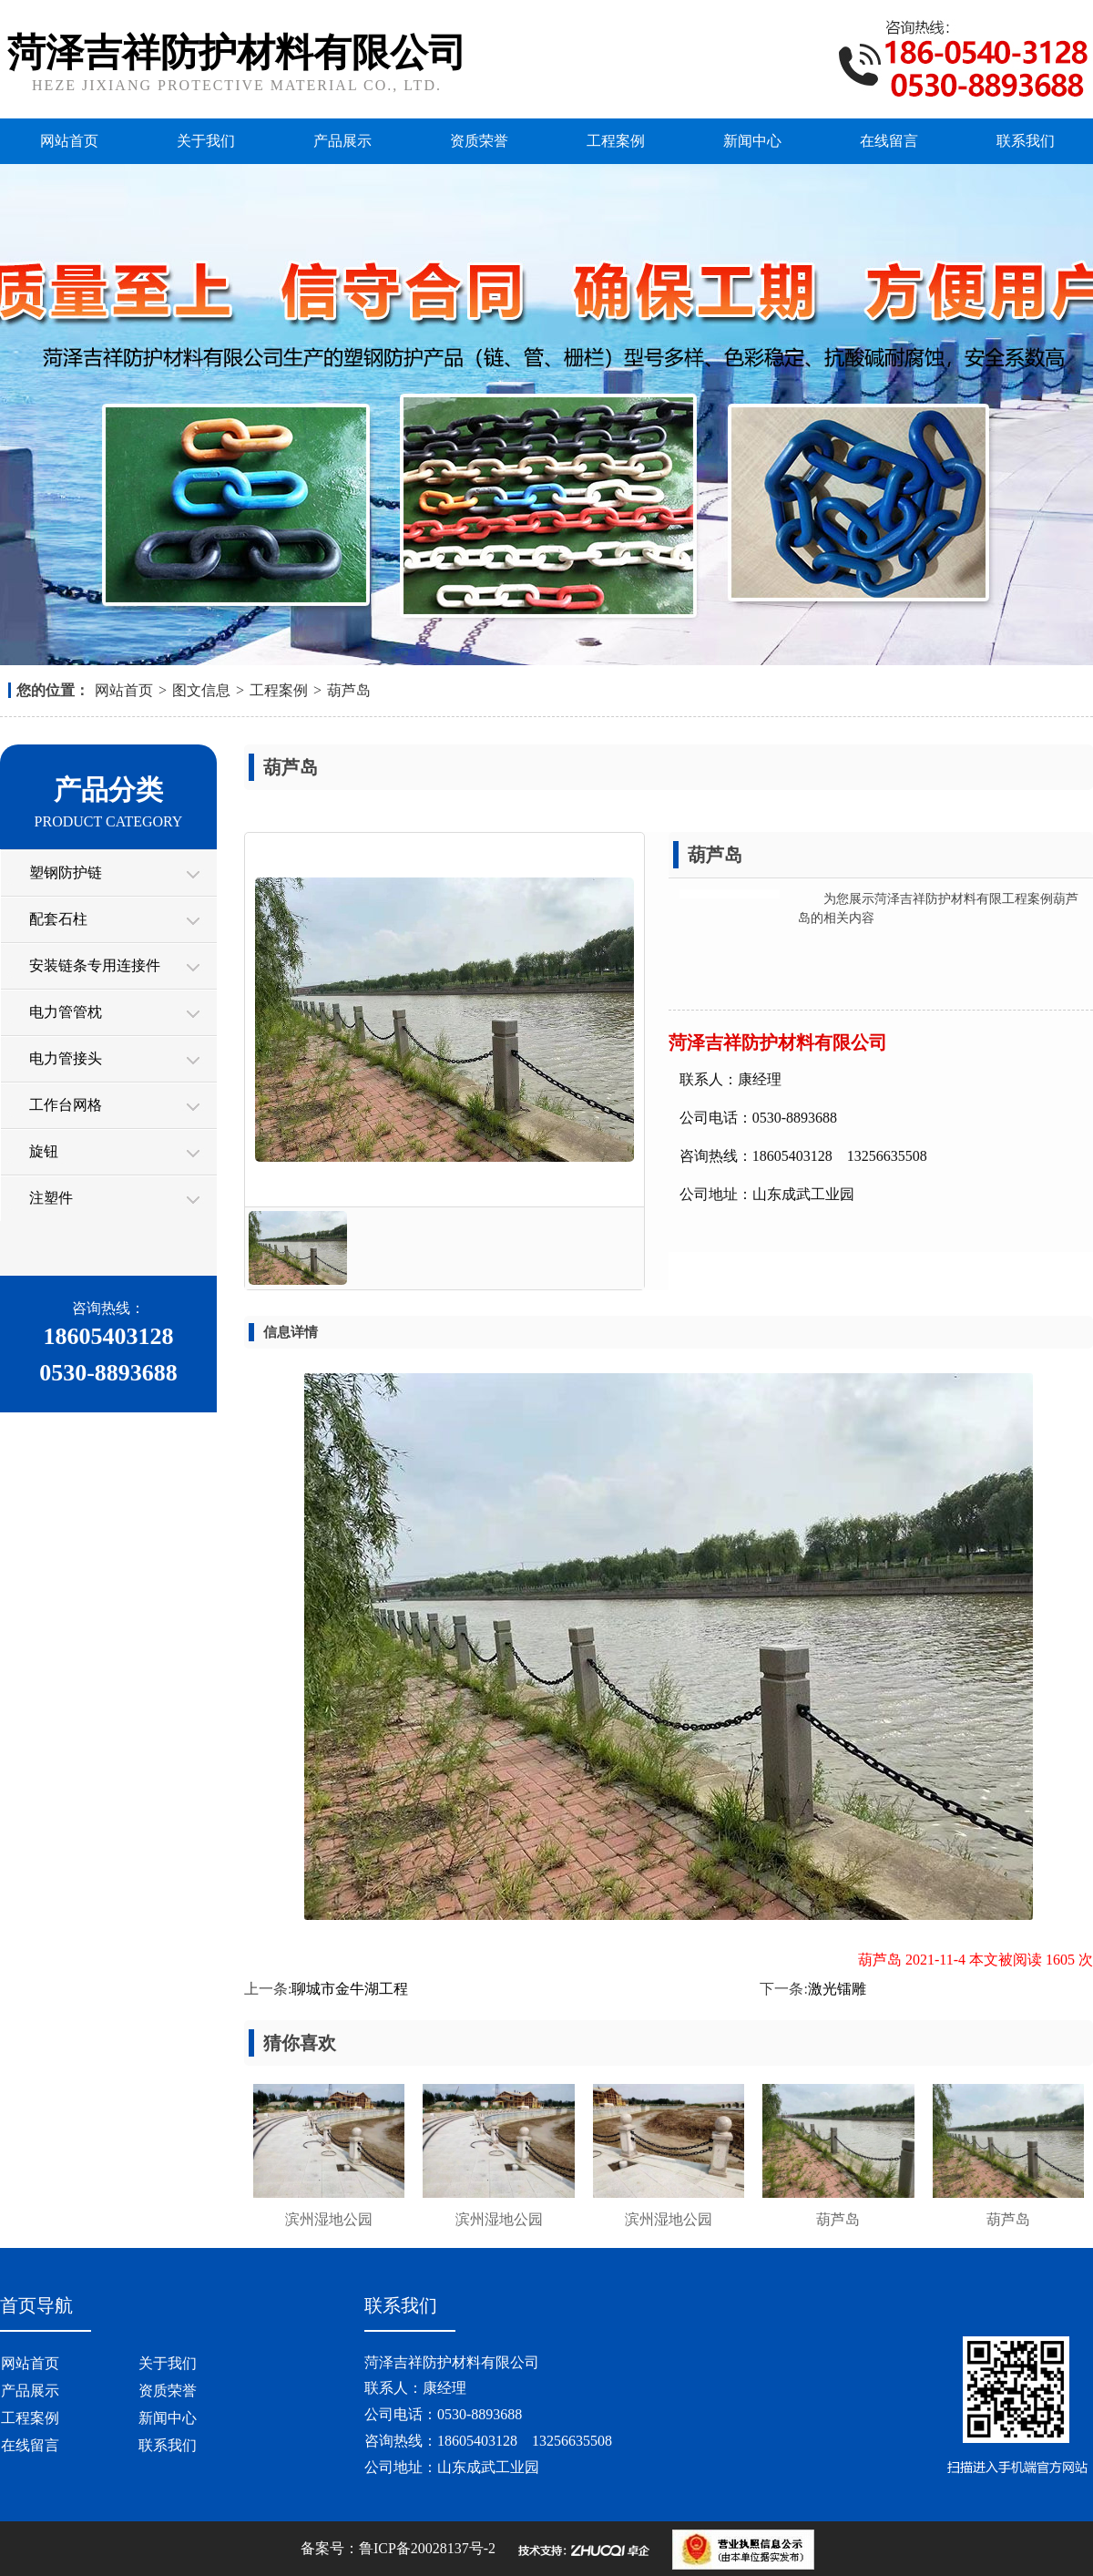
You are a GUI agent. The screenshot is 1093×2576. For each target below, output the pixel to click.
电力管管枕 (65, 1012)
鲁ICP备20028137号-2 (427, 2548)
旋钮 (43, 1151)
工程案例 (616, 141)
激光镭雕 (837, 1988)
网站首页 (69, 141)
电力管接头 (65, 1058)
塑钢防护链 (65, 872)
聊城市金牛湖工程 (349, 1988)
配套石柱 (58, 919)
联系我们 (1025, 141)
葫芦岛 (349, 690)
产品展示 (342, 141)
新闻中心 (752, 141)
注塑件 (51, 1198)
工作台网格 (65, 1105)
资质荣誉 (479, 141)
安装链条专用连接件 (94, 965)
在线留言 (889, 141)
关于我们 (206, 141)
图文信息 (201, 690)
